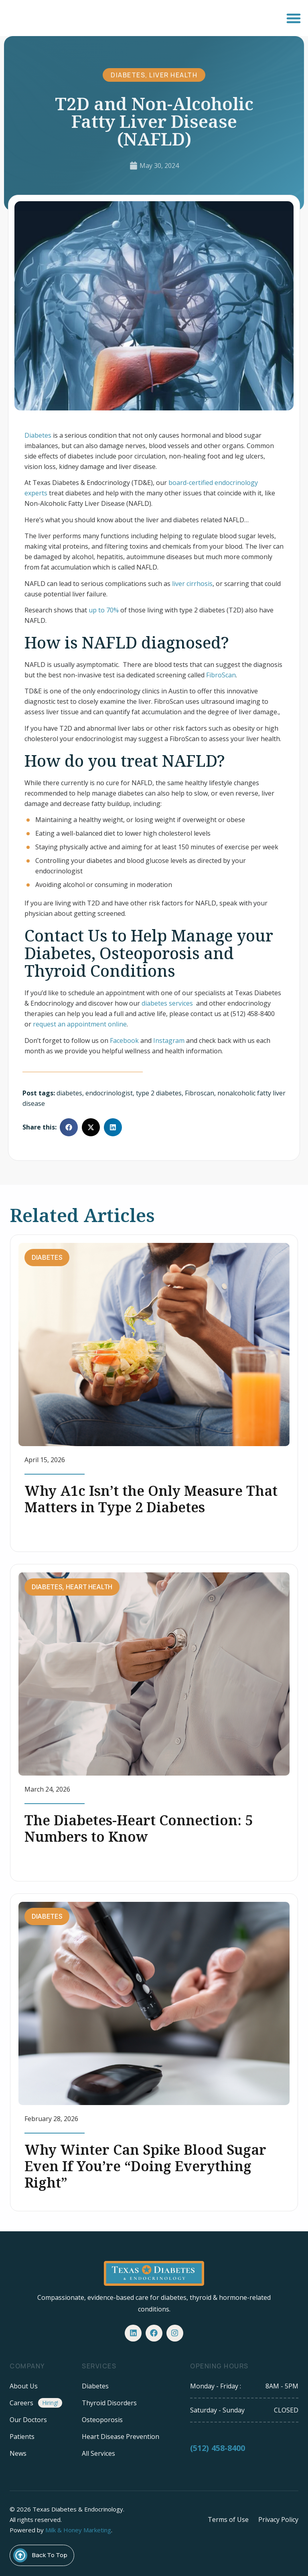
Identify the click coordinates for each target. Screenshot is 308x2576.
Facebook (124, 1040)
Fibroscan (199, 1093)
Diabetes (128, 75)
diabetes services (168, 1003)
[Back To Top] (20, 2553)
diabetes (69, 1093)
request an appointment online (80, 1024)
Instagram (168, 1040)
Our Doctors (28, 2416)
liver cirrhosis (192, 583)
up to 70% (104, 610)
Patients (22, 2433)
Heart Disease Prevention (120, 2433)
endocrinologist (109, 1093)
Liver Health (173, 75)
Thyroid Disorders (109, 2400)
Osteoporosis (102, 2416)
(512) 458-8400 (217, 2448)
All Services (98, 2450)
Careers (21, 2400)
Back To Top (49, 2552)
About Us (24, 2383)
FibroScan (221, 675)
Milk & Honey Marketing (78, 2527)
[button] (293, 18)
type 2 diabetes (159, 1093)
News (18, 2450)
